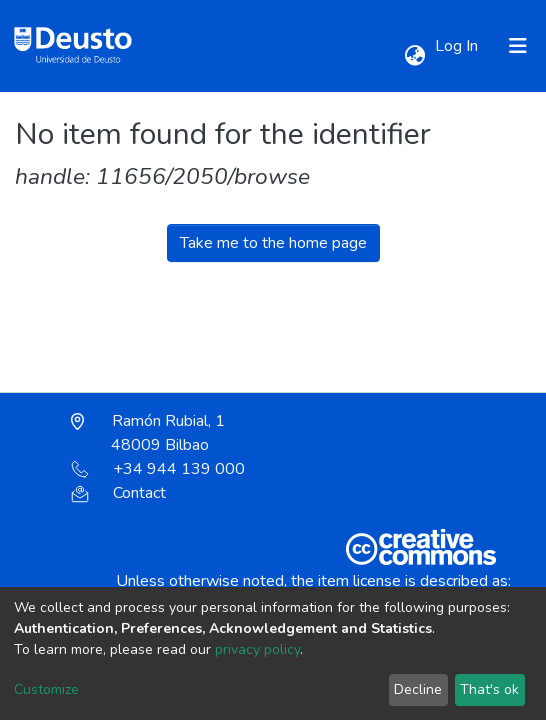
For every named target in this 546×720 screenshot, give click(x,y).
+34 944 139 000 (158, 469)
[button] (414, 56)
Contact (118, 493)
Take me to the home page (273, 243)
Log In (458, 46)
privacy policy (257, 649)
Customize (46, 689)
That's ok (489, 689)
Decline (418, 689)
